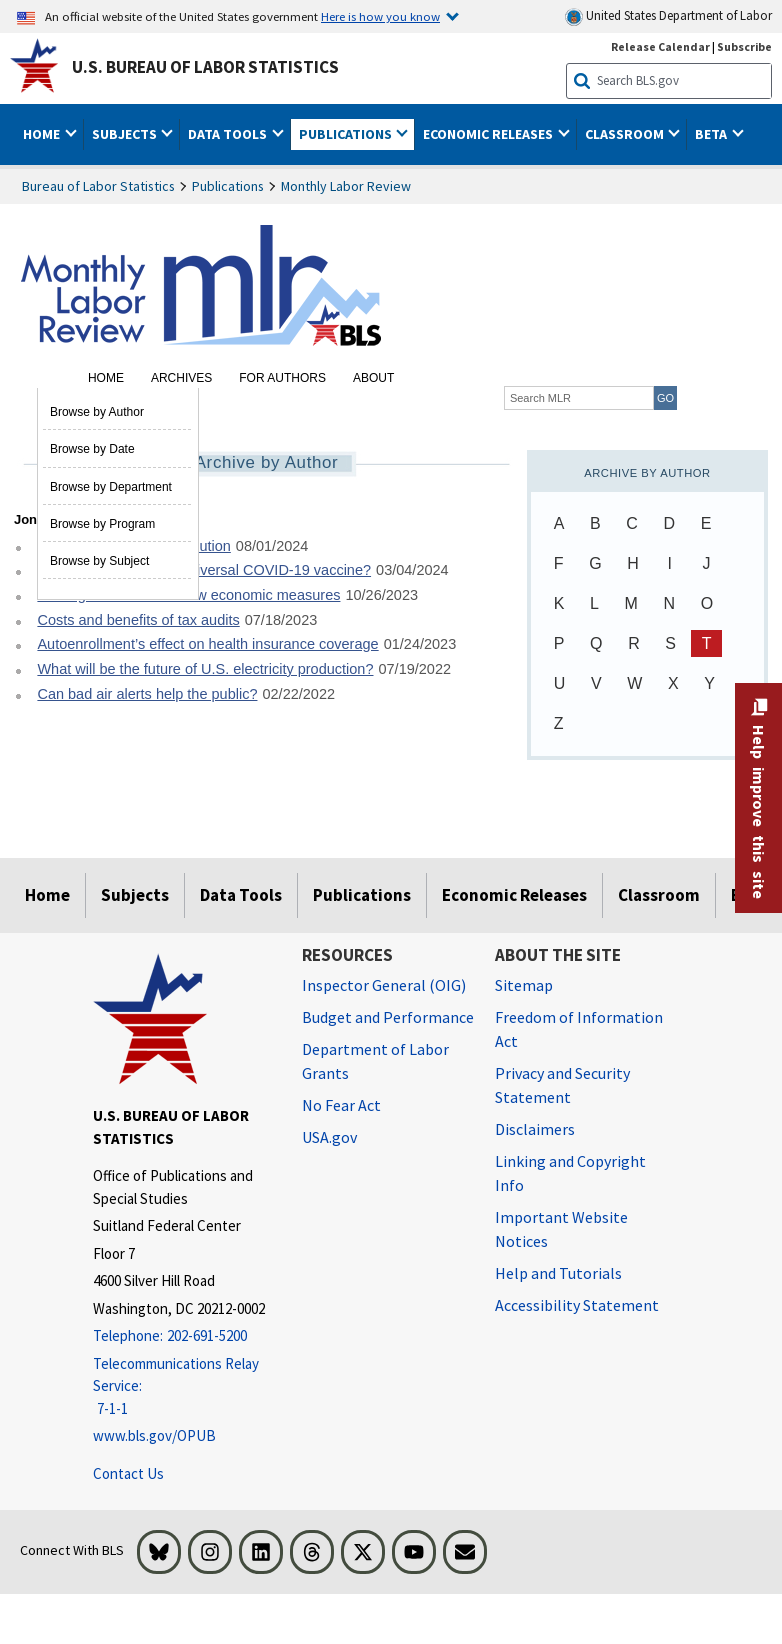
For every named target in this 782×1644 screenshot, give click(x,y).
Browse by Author (97, 412)
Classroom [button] (626, 134)
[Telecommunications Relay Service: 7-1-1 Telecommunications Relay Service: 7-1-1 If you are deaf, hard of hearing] (182, 1387)
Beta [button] (712, 134)
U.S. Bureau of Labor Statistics (205, 67)
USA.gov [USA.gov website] (329, 1137)
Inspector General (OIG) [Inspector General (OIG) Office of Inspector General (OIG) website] (384, 985)
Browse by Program (102, 524)
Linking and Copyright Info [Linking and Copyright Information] (570, 1173)
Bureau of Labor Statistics (98, 186)
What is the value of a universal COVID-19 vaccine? (204, 570)
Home (106, 378)
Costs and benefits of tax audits (138, 620)
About (373, 378)
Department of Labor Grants (375, 1061)
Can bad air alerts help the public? (147, 694)
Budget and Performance (388, 1017)
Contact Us (128, 1473)
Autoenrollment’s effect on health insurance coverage (207, 644)
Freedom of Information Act (579, 1029)
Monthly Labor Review (346, 186)
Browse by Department (111, 487)
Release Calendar (660, 46)
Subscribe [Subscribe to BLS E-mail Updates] (744, 46)
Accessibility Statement (577, 1305)
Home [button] (43, 134)
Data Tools (241, 895)
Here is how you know (380, 16)
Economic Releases (514, 895)
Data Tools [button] (229, 134)
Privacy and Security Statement (562, 1085)
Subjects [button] (126, 134)
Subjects (135, 895)
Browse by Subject (99, 561)
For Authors (282, 378)
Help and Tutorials (558, 1273)
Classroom (659, 895)
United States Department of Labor (668, 16)
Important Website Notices (561, 1229)
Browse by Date (92, 449)
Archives (181, 378)
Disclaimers (535, 1129)
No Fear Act (341, 1105)
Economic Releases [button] (489, 134)
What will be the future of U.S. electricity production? (205, 669)
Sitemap (524, 985)
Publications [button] (347, 134)
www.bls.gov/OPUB (154, 1435)
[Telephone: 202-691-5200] (182, 1336)
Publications (228, 186)
